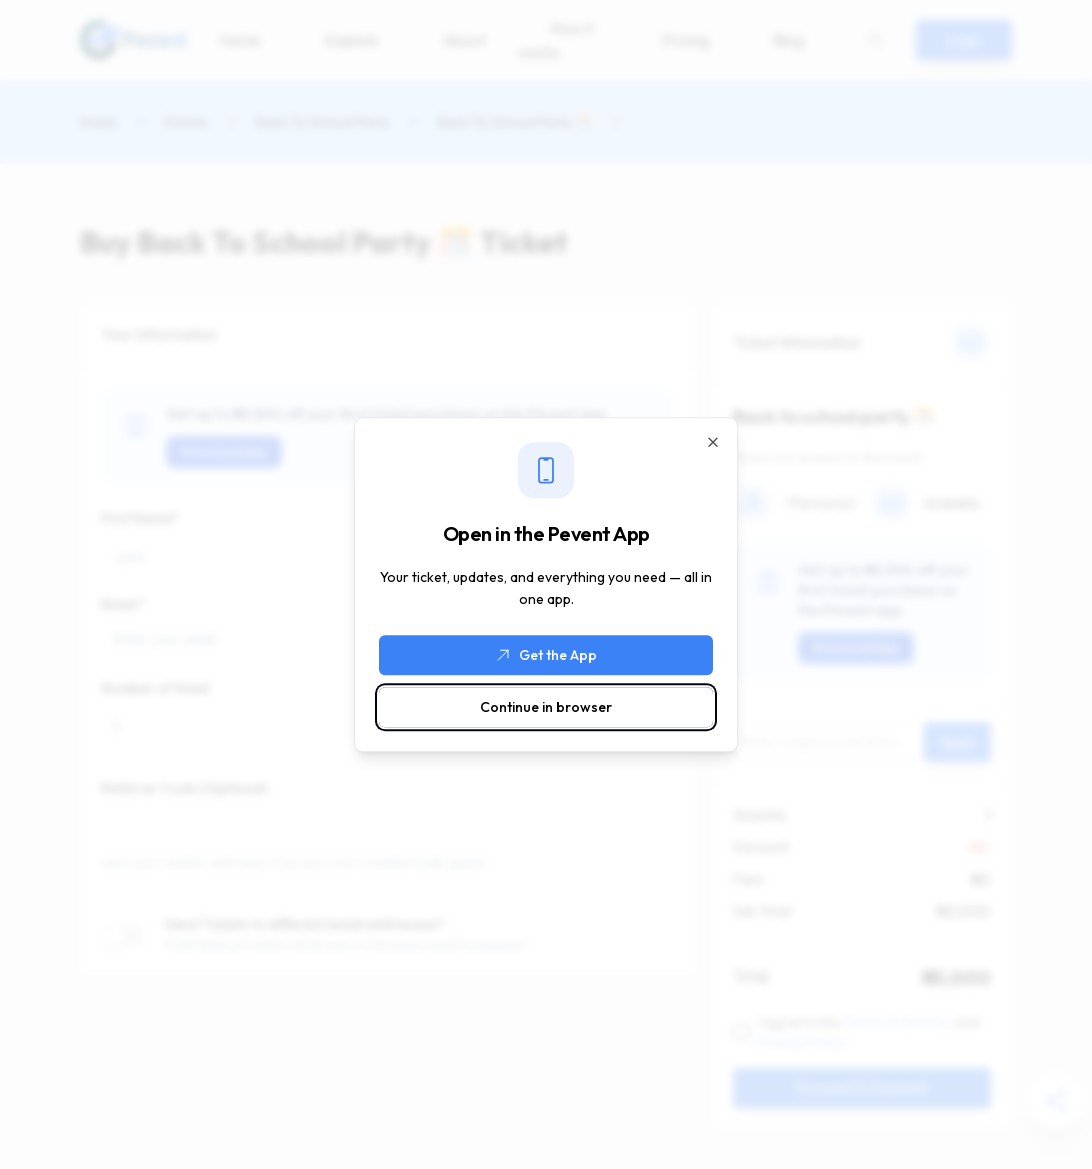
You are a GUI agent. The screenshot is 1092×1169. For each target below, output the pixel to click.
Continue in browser (546, 707)
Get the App (546, 655)
